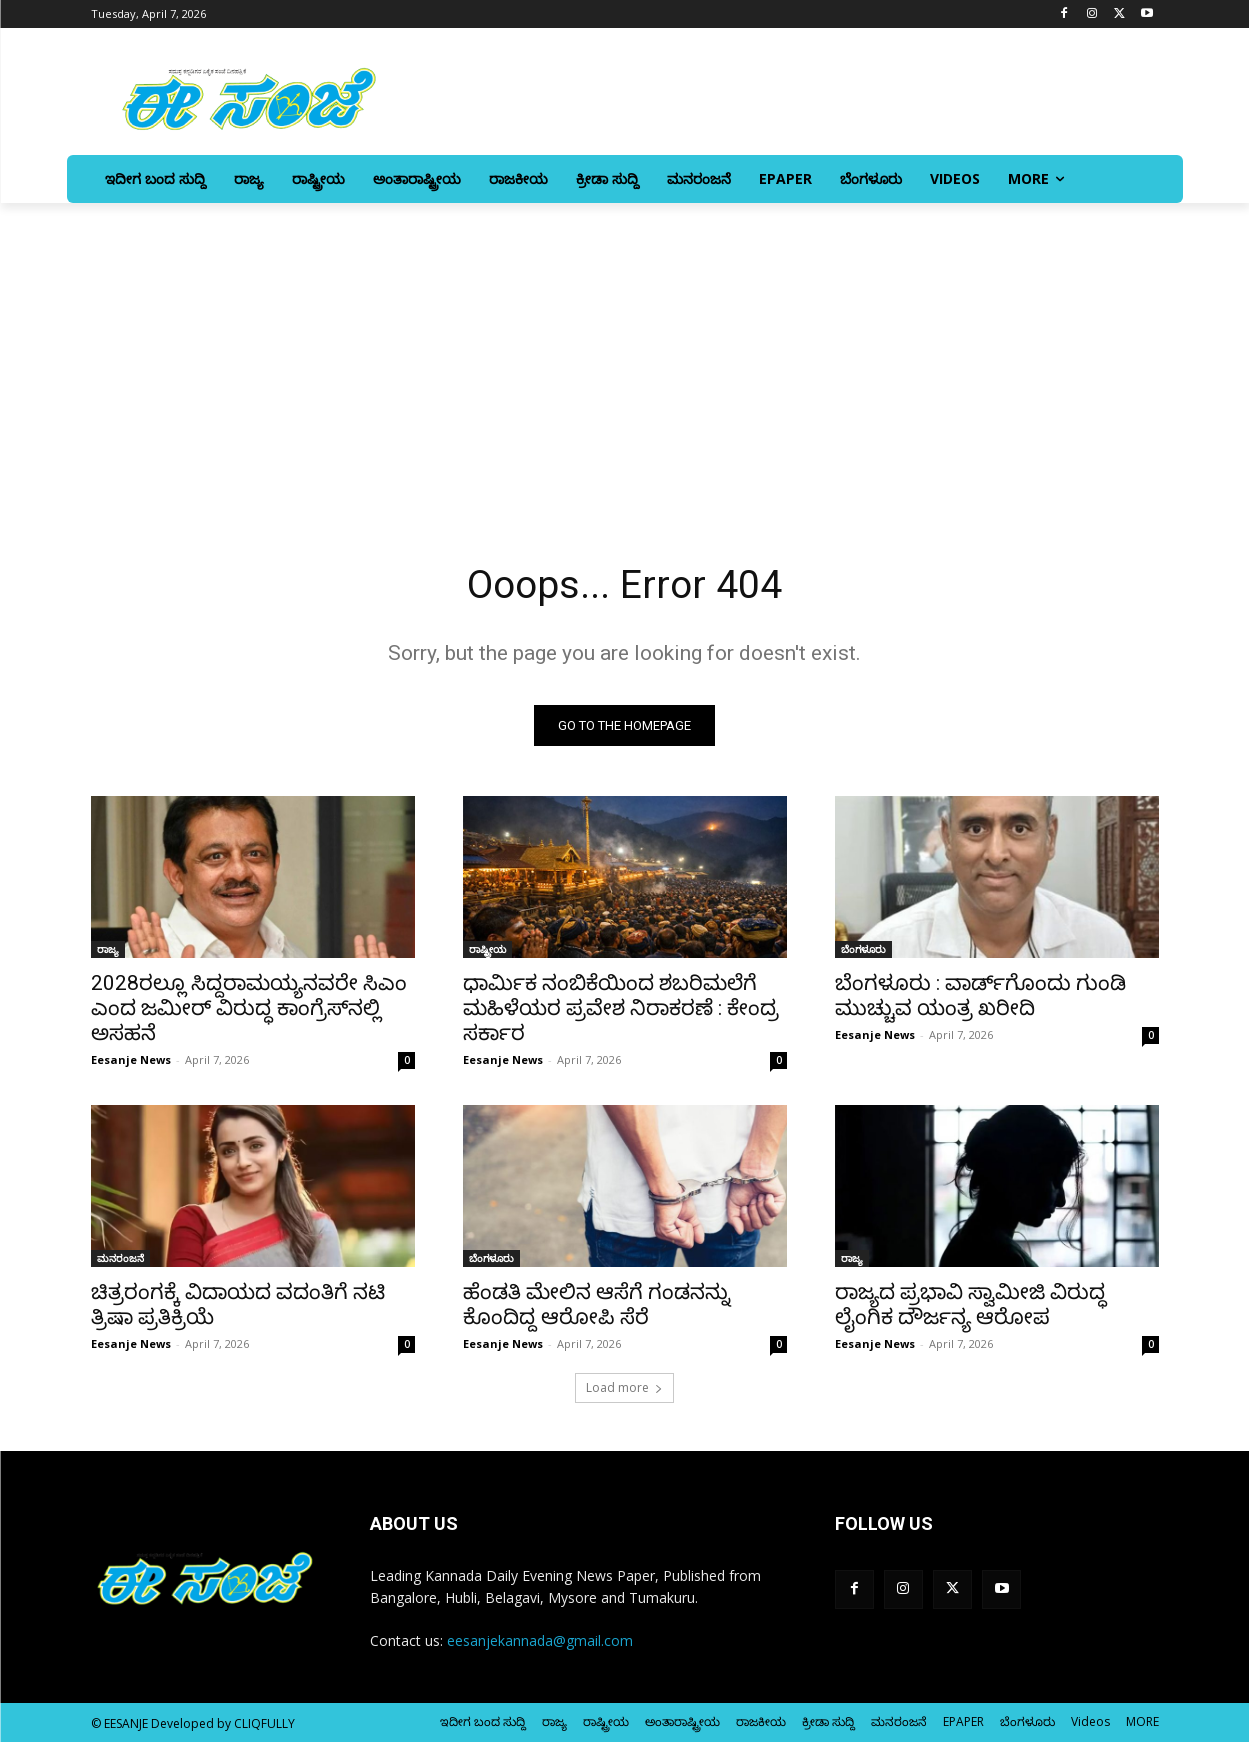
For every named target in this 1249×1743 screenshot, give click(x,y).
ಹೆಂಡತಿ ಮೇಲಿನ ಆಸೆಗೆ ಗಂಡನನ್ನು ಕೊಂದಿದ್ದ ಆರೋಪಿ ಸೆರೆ (596, 1305)
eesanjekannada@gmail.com (540, 1642)
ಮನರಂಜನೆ (120, 1259)
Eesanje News (131, 1060)
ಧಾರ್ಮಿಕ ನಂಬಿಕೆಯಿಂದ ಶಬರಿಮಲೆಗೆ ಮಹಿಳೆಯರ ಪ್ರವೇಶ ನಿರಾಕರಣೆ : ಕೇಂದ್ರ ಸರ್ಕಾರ (621, 1009)
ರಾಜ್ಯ (108, 950)
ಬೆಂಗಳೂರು (863, 950)
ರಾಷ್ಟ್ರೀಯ (487, 950)
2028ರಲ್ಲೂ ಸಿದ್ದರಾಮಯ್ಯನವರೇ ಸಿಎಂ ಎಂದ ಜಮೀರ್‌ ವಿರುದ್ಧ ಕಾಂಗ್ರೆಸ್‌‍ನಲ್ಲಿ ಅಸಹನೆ (249, 1009)
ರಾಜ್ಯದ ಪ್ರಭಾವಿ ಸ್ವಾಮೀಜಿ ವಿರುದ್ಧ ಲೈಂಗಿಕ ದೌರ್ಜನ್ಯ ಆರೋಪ (970, 1305)
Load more (624, 1388)
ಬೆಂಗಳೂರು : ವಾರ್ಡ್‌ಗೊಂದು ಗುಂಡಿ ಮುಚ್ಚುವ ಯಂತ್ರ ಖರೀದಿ (980, 996)
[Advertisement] (625, 353)
